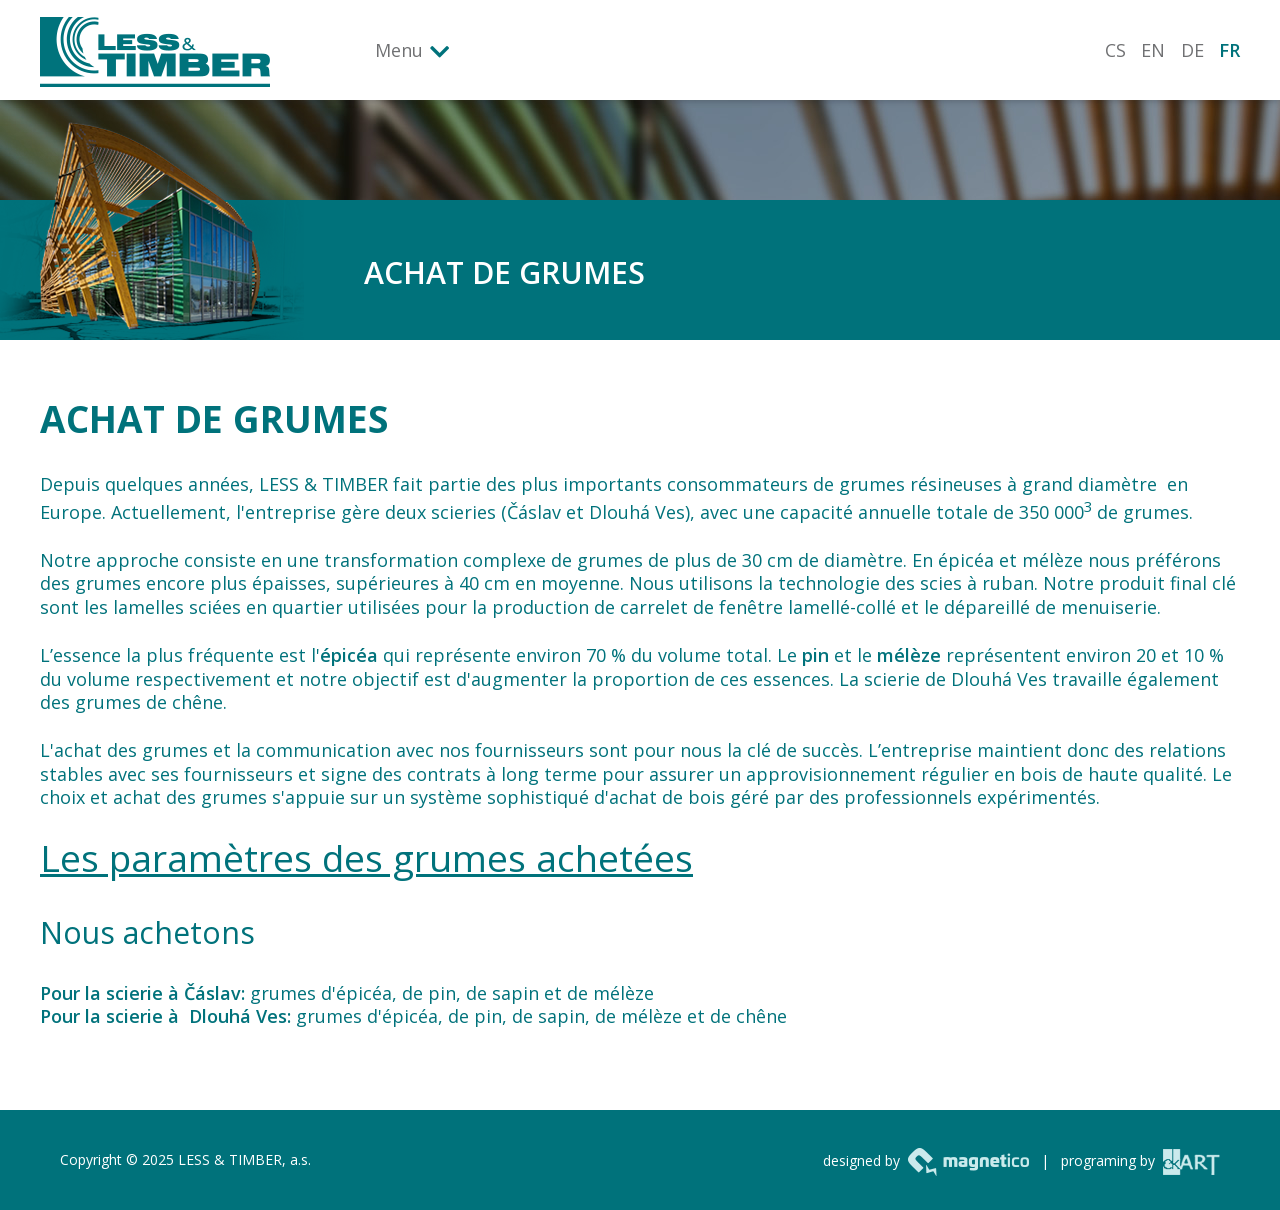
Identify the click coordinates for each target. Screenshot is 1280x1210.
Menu (399, 50)
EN (1153, 50)
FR (1229, 50)
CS (1115, 50)
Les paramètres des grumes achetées (366, 857)
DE (1192, 50)
